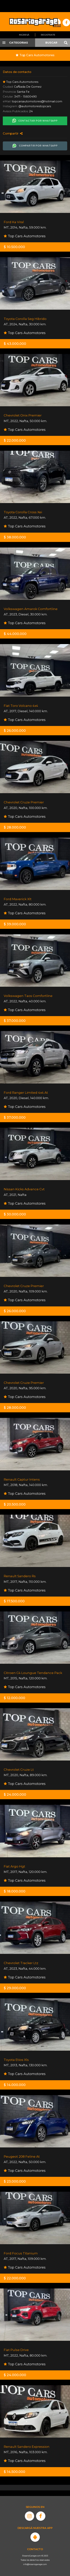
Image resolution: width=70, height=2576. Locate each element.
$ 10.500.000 (14, 247)
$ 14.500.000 (14, 2472)
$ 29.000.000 (15, 1988)
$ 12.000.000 (14, 1698)
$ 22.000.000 (15, 440)
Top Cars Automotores (25, 236)
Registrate (48, 34)
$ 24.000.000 (15, 1795)
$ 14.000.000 (15, 2085)
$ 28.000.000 (15, 827)
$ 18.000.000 (14, 1891)
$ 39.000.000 (15, 924)
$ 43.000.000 (15, 344)
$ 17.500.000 (14, 1601)
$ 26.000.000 (15, 731)
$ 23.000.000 (15, 2181)
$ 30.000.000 (15, 1214)
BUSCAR (51, 42)
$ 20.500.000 (15, 1504)
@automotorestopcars (34, 106)
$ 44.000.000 (15, 634)
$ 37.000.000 (15, 1021)
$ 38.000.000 (15, 537)
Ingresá (24, 34)
